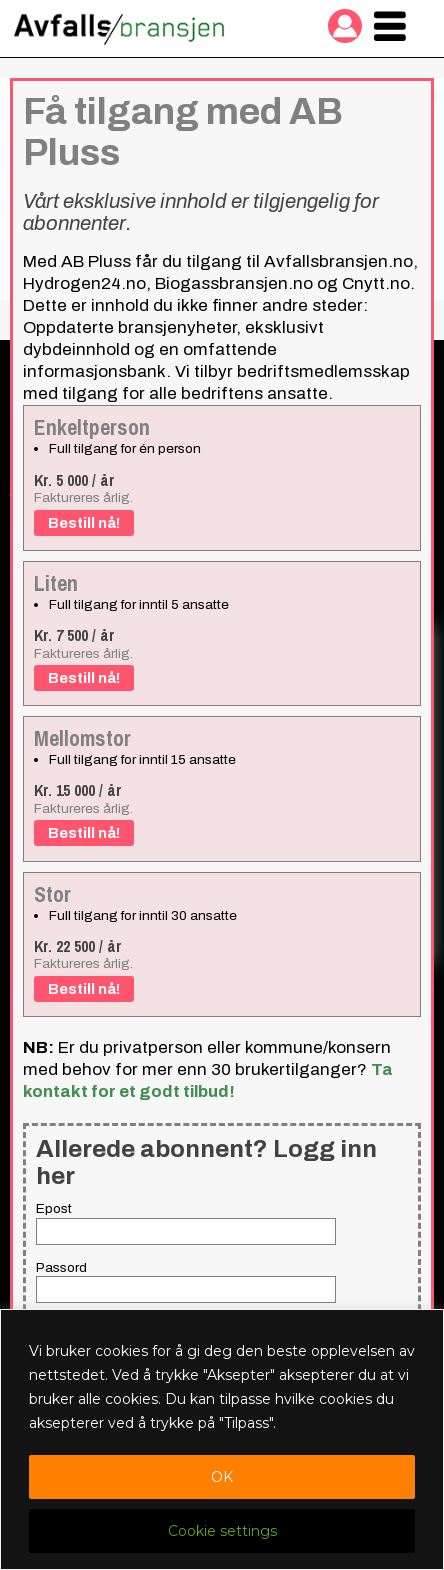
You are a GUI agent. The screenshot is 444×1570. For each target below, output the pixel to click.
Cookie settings (222, 1531)
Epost (54, 1208)
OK (222, 1477)
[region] (222, 1439)
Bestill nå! (84, 523)
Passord (61, 1267)
